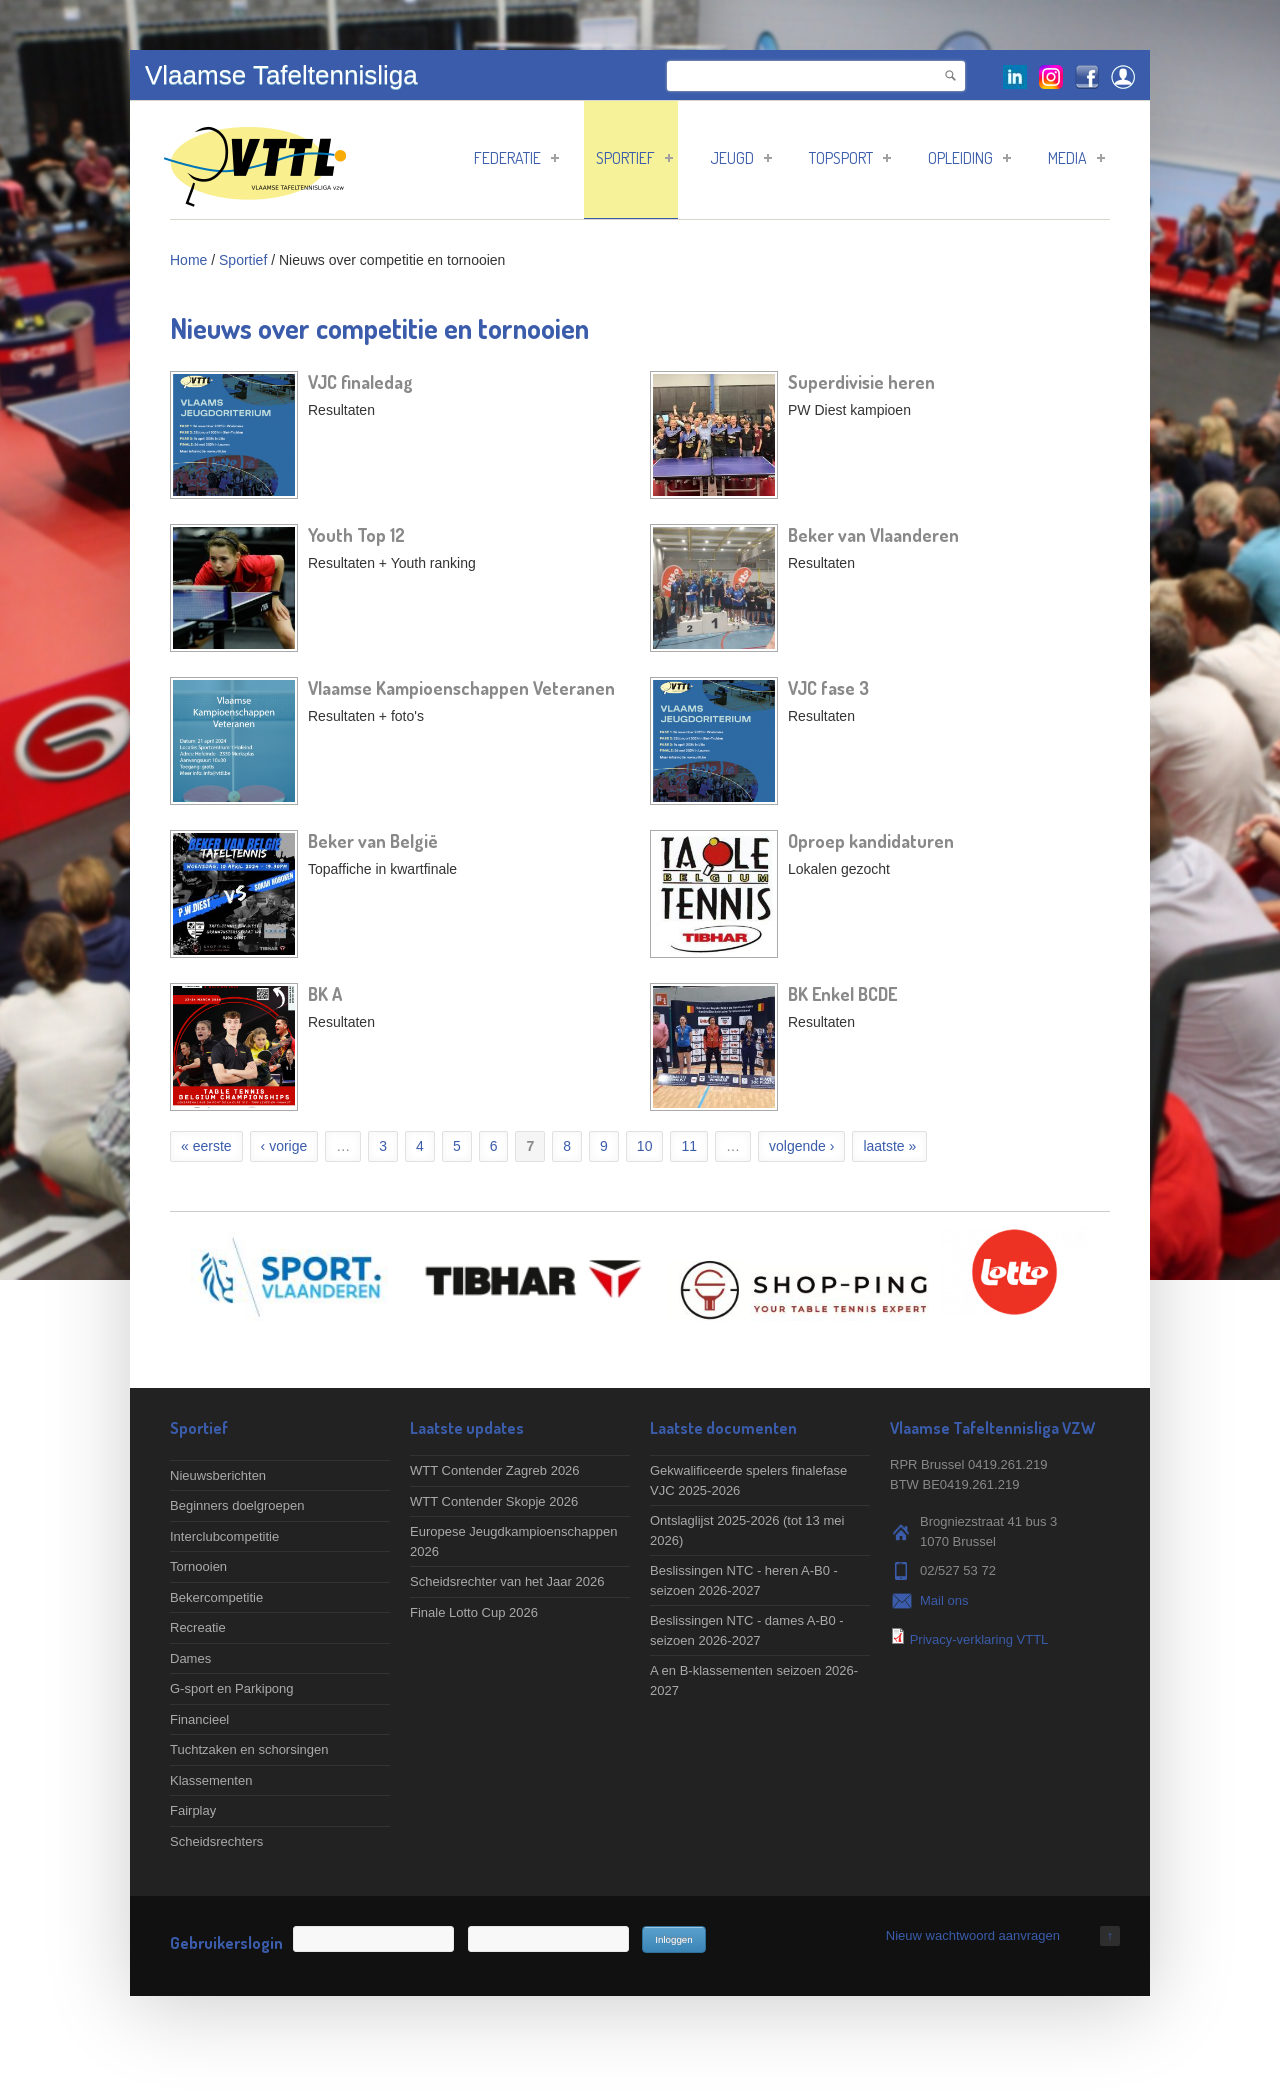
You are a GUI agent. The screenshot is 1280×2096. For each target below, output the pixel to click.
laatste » (889, 1146)
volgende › (801, 1146)
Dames (190, 1658)
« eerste (206, 1146)
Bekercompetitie (216, 1597)
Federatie (516, 158)
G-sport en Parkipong (232, 1688)
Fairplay (193, 1810)
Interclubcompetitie (224, 1536)
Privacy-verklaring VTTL (979, 1639)
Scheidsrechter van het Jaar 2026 (507, 1581)
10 (645, 1146)
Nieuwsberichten (218, 1475)
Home (188, 260)
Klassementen (211, 1780)
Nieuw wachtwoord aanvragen (973, 1935)
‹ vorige (284, 1146)
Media (1076, 158)
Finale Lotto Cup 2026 (474, 1612)
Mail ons (944, 1600)
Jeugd (741, 158)
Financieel (199, 1719)
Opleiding (969, 158)
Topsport (850, 158)
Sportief (634, 158)
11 (689, 1146)
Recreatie (198, 1627)
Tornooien (198, 1566)
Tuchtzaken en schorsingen (249, 1749)
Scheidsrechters (216, 1841)
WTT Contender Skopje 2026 (494, 1501)
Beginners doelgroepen (237, 1505)
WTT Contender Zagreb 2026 (495, 1470)
